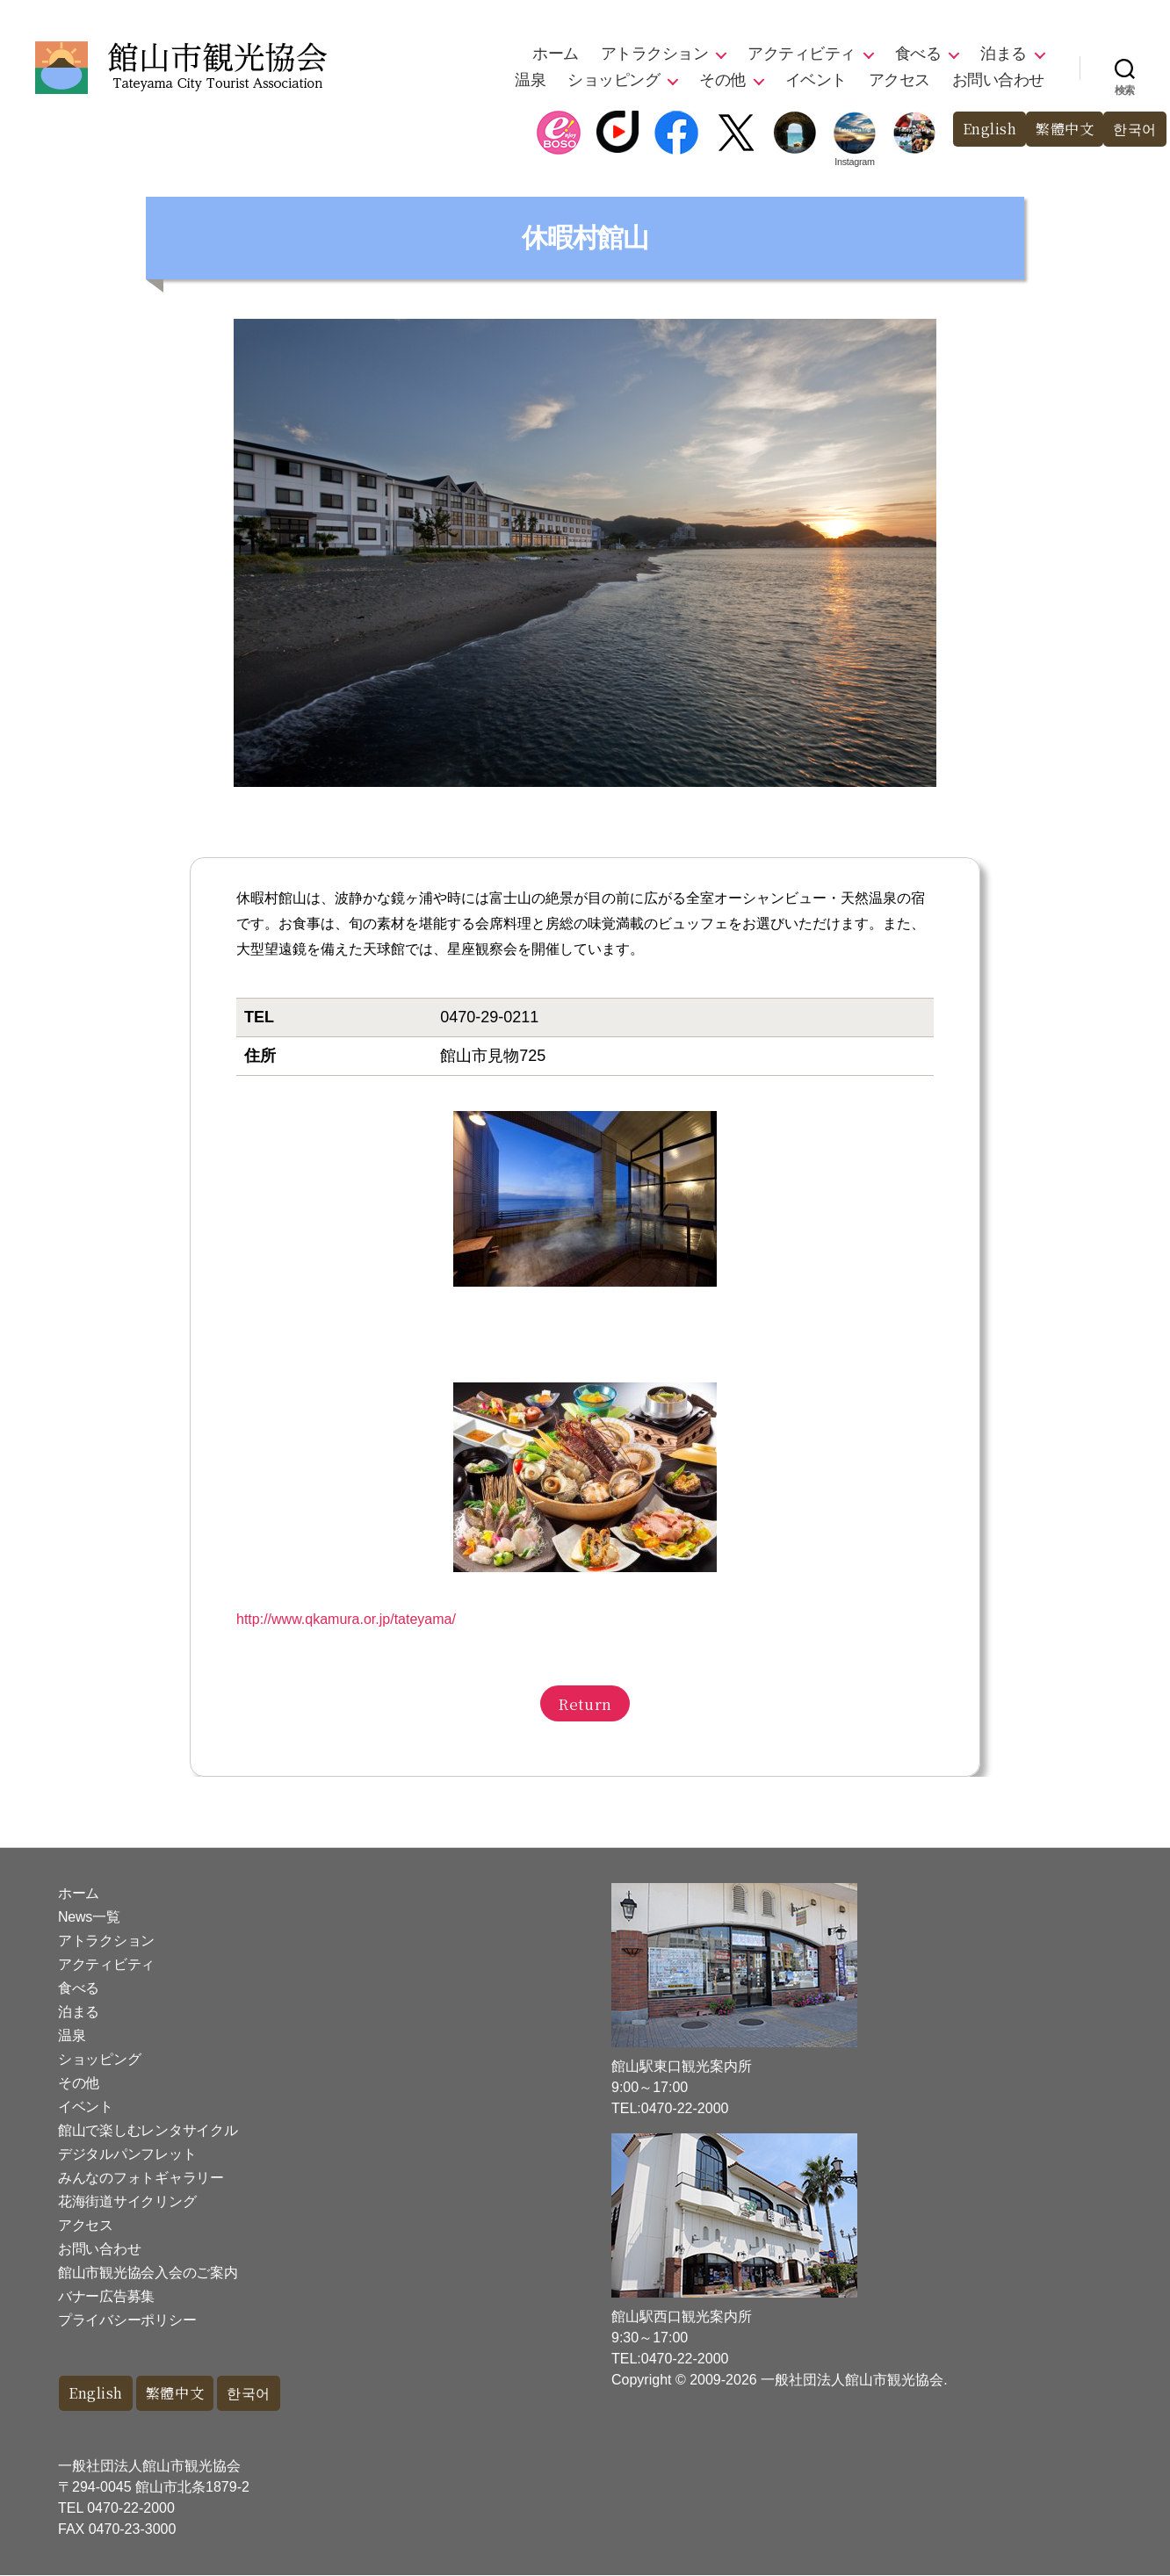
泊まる (1003, 53)
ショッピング (613, 80)
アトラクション (655, 53)
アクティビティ (802, 53)
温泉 (530, 80)
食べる (918, 53)
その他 (722, 80)
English (980, 130)
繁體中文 (1060, 130)
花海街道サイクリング (127, 2201)
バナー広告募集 (106, 2296)
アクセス (899, 80)
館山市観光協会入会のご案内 (148, 2272)
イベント (816, 80)
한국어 (1133, 130)
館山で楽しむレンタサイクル (148, 2130)
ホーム (555, 53)
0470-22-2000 (131, 2508)
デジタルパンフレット (127, 2154)
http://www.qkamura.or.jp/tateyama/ (346, 1619)
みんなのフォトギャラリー (141, 2177)
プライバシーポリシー (127, 2320)
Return (584, 1703)
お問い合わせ (998, 80)
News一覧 (88, 1916)
